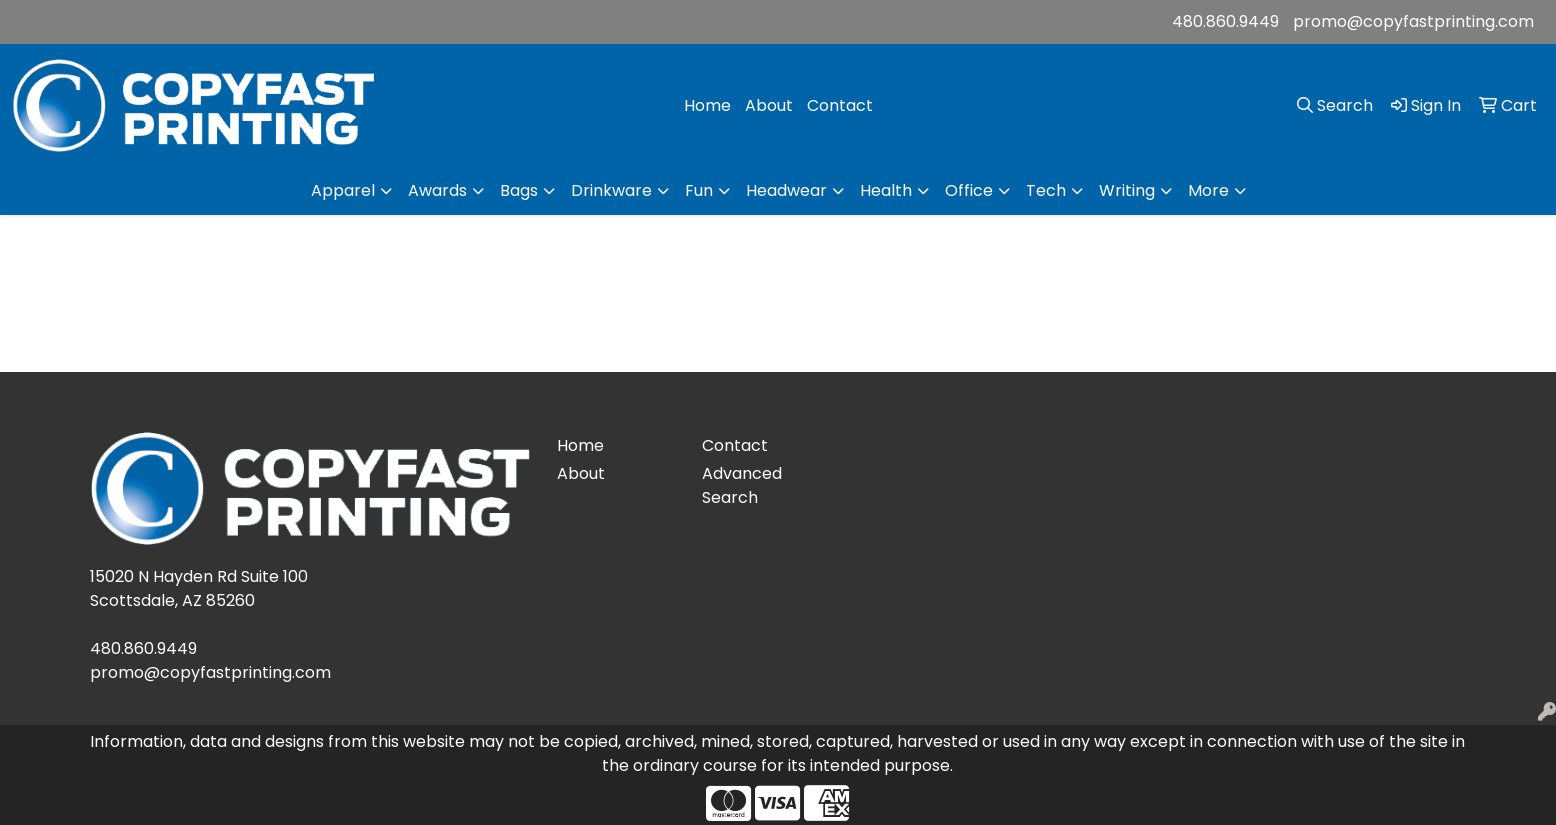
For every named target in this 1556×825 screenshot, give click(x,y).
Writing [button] (1127, 190)
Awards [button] (437, 190)
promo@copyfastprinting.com (1413, 21)
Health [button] (886, 190)
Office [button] (969, 190)
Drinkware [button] (611, 190)
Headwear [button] (786, 190)
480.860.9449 (1225, 21)
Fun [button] (699, 190)
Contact (840, 105)
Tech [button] (1046, 190)
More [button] (1208, 190)
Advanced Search (742, 485)
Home (707, 105)
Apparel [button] (343, 190)
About (769, 105)
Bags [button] (519, 190)
